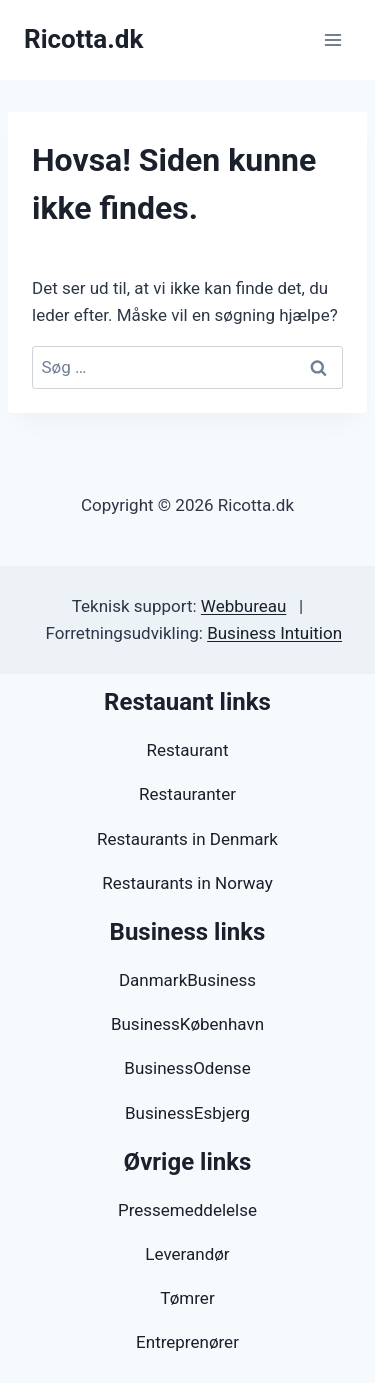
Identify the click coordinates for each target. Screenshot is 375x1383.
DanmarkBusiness (187, 980)
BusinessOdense (187, 1068)
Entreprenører (187, 1342)
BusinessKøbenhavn (187, 1024)
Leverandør (187, 1254)
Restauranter (187, 794)
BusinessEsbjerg (187, 1113)
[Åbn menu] (332, 39)
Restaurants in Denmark (187, 839)
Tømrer (187, 1298)
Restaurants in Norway (187, 883)
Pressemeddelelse (187, 1210)
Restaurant (187, 750)
